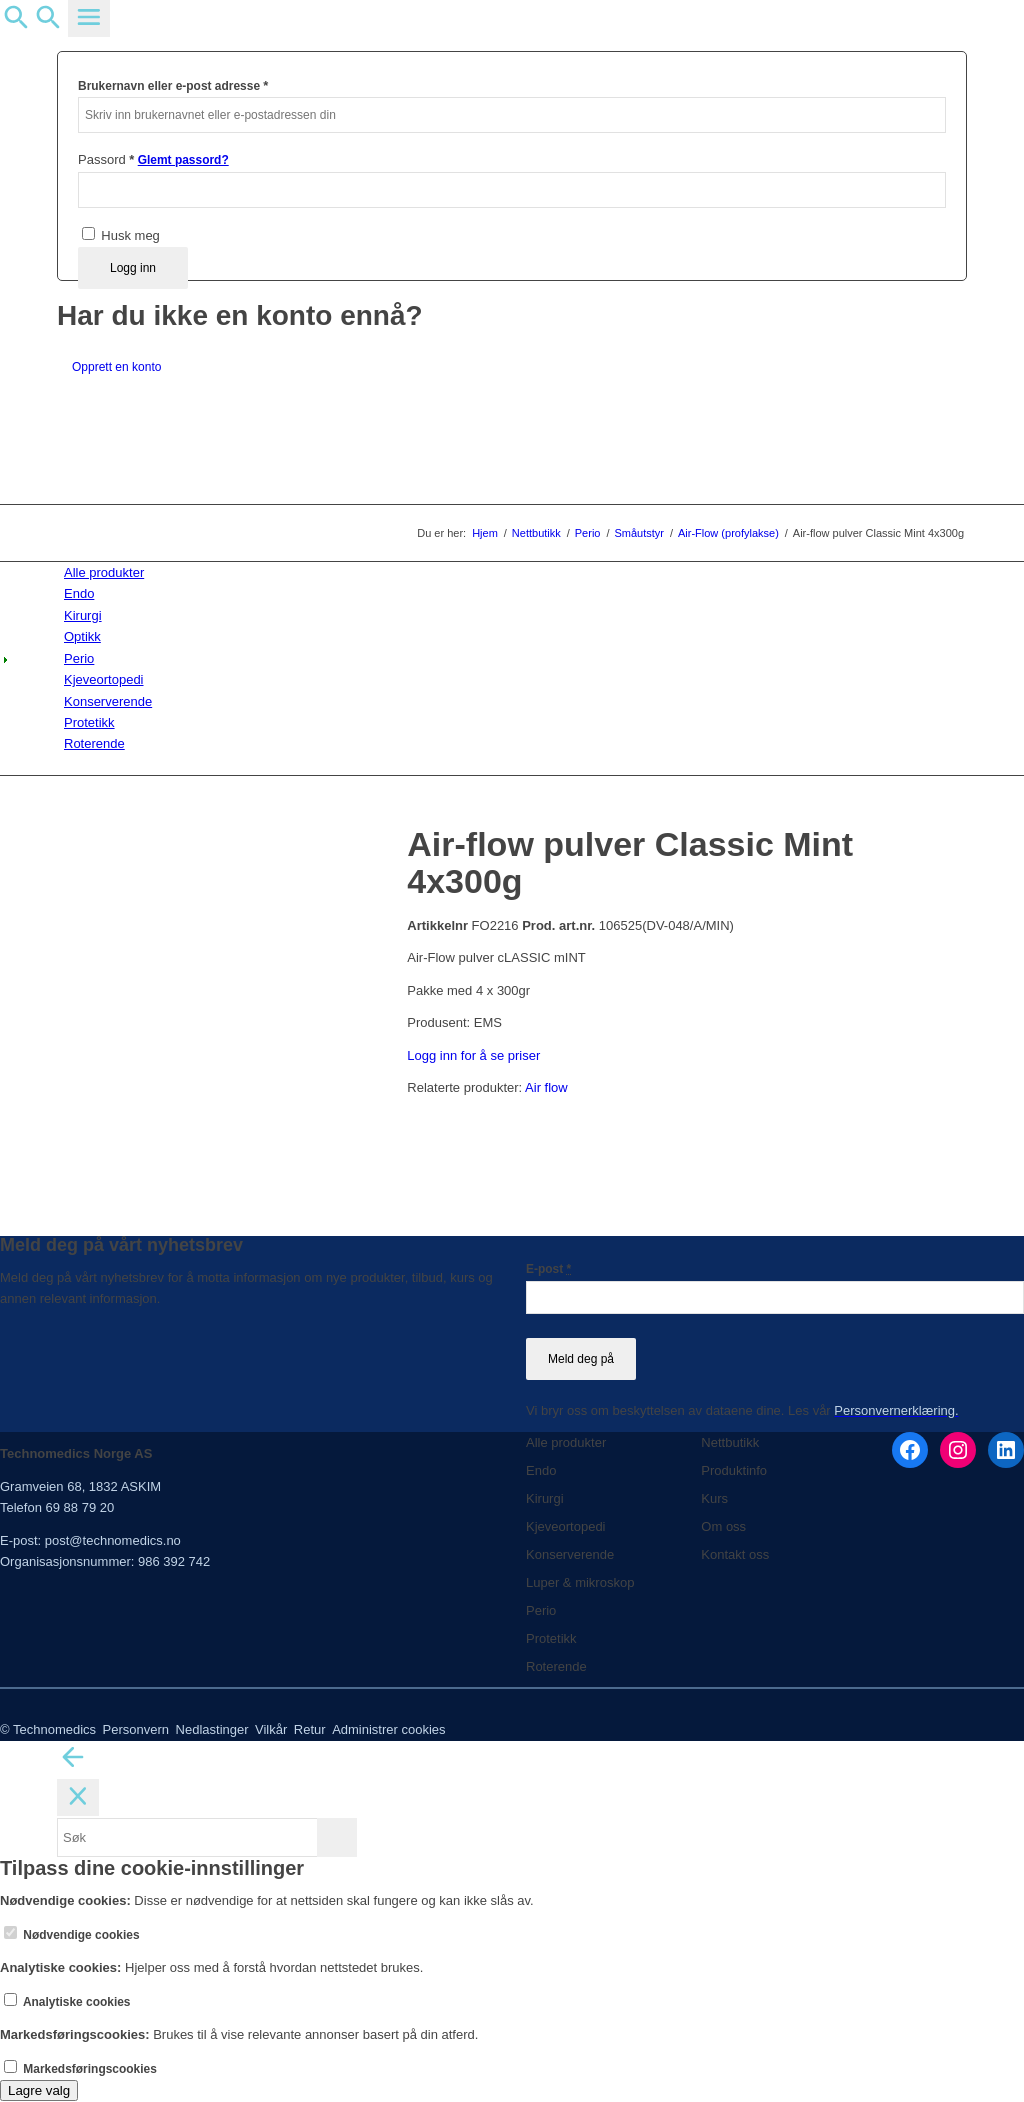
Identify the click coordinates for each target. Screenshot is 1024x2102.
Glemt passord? (183, 160)
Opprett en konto (116, 367)
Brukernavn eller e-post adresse (173, 85)
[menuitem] (515, 572)
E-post (548, 1269)
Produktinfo (734, 1470)
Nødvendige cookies (72, 1935)
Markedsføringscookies (80, 2069)
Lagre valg (39, 2090)
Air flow (546, 1087)
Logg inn (133, 268)
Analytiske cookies (67, 2002)
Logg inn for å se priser (473, 1055)
